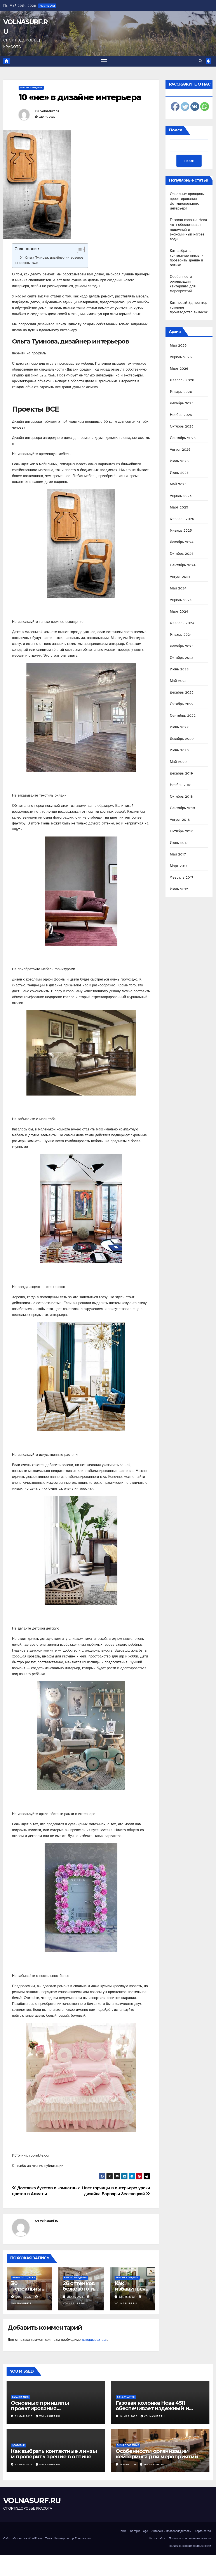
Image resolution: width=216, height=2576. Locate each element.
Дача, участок (126, 2397)
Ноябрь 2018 (181, 785)
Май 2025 (178, 484)
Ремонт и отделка (31, 87)
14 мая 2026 (129, 2416)
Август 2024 (180, 577)
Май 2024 (178, 588)
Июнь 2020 (179, 750)
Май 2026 (178, 345)
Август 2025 (180, 449)
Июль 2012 (179, 889)
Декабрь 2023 (181, 646)
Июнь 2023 (179, 669)
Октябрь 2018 (181, 796)
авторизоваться (94, 2339)
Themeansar (83, 2538)
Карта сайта (203, 2531)
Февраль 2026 (182, 380)
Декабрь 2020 (182, 739)
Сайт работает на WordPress (23, 2538)
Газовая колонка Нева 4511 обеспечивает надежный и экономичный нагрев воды (188, 229)
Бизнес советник (128, 2445)
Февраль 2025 (182, 519)
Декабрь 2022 (181, 692)
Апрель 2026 (181, 357)
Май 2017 (178, 854)
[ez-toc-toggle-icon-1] (79, 250)
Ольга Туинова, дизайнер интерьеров (54, 257)
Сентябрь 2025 (183, 438)
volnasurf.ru (49, 111)
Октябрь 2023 (181, 658)
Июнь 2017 (179, 843)
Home (122, 2531)
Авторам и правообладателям (172, 2531)
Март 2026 (179, 368)
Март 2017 (178, 866)
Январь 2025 (181, 530)
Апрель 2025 (181, 496)
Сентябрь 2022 (183, 715)
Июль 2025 (179, 461)
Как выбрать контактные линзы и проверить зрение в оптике (54, 2454)
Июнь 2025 (179, 473)
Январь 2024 (181, 634)
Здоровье (18, 2445)
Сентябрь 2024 (183, 565)
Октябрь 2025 (181, 426)
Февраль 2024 (182, 623)
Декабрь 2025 (181, 403)
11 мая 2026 (129, 2464)
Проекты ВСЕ (27, 263)
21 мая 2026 (24, 2416)
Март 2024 (179, 611)
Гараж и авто (20, 2397)
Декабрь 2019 (181, 773)
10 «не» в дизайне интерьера (80, 97)
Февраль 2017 (181, 877)
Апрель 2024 (181, 600)
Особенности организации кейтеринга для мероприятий (157, 2454)
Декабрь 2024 (181, 542)
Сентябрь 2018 (182, 808)
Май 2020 (178, 762)
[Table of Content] (81, 249)
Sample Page (139, 2531)
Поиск (175, 130)
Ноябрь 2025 (181, 415)
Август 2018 (180, 819)
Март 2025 (179, 507)
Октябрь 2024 (181, 553)
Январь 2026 (181, 392)
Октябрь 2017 (181, 831)
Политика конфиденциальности (190, 2538)
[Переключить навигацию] (104, 61)
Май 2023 (178, 681)
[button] (200, 61)
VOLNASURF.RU (32, 2500)
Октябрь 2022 (181, 704)
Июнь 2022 (179, 727)
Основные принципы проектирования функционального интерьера (50, 2408)
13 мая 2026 (24, 2464)
